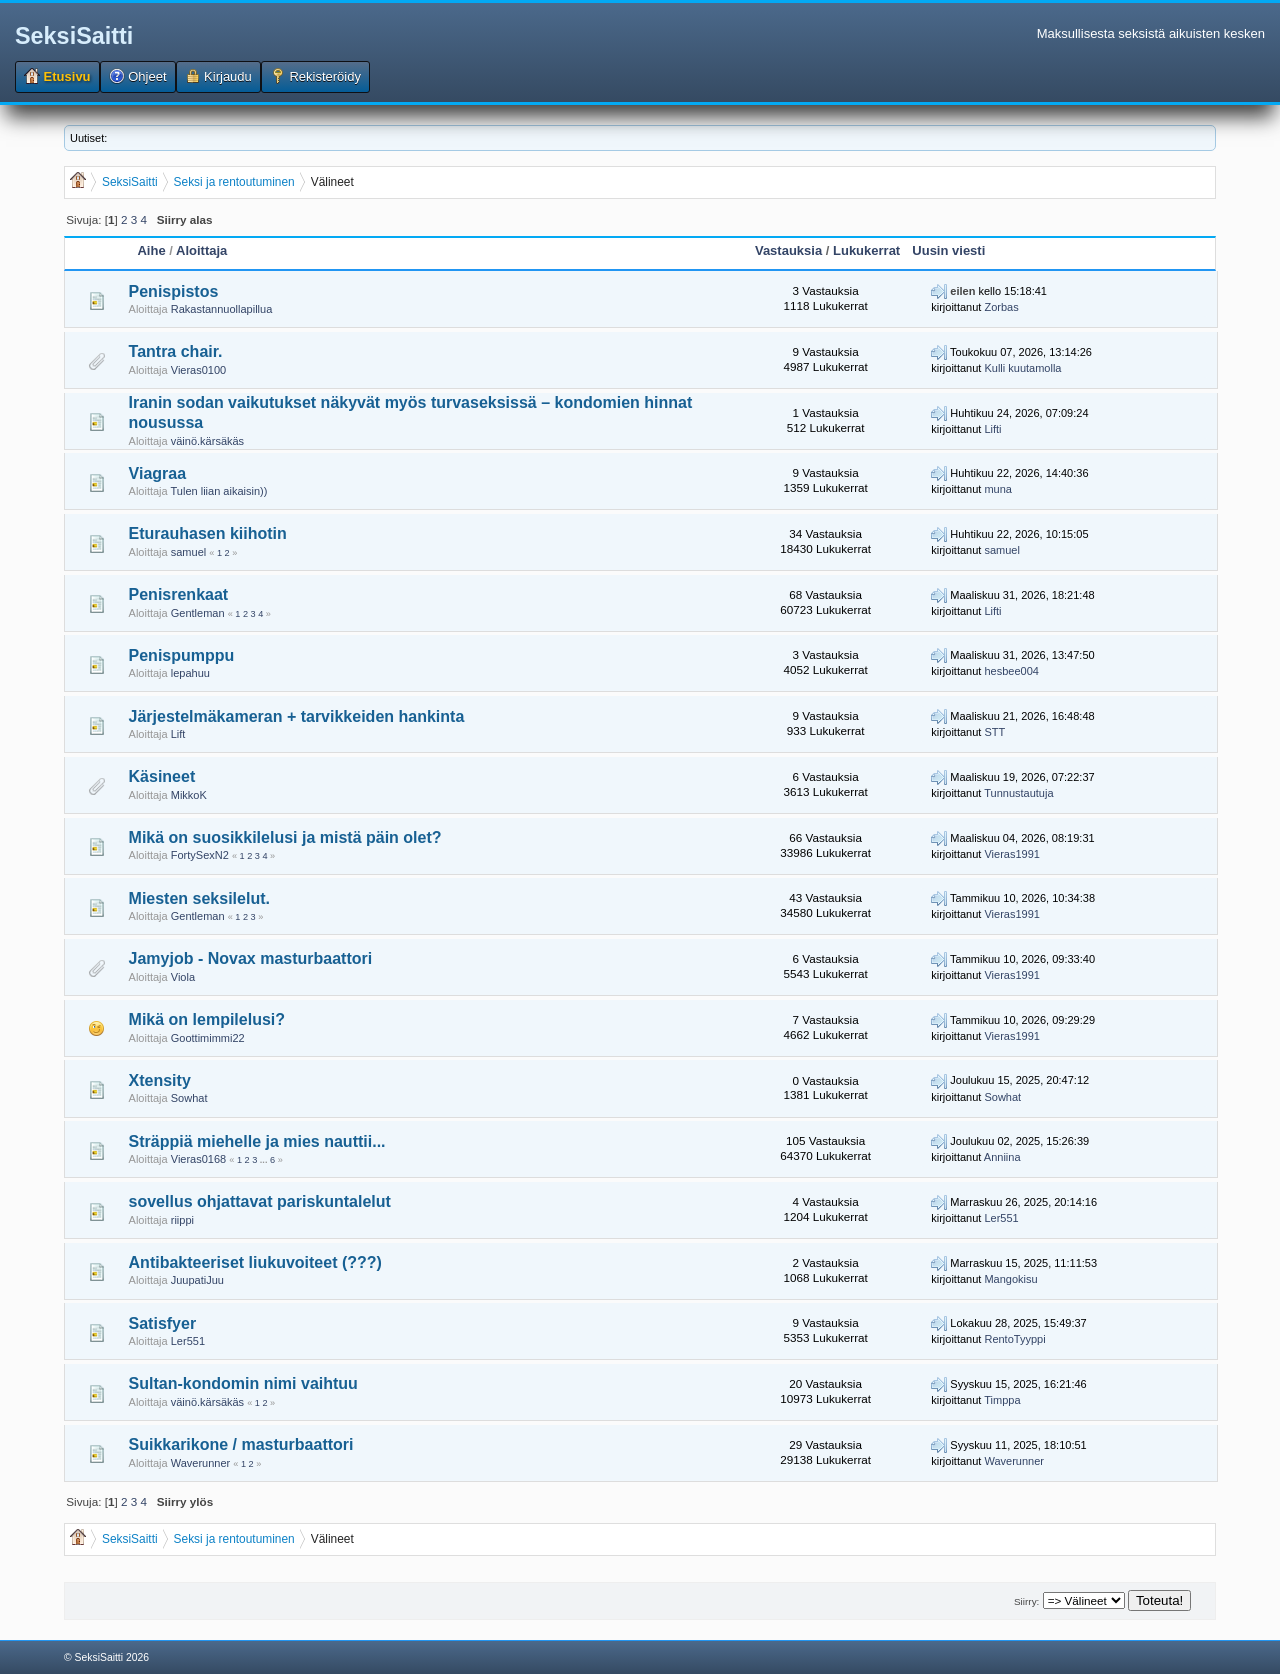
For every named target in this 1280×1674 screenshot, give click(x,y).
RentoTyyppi (1014, 1339)
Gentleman (198, 613)
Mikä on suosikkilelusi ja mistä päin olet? (285, 837)
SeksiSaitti (74, 36)
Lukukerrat (866, 250)
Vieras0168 (198, 1159)
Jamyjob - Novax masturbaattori (251, 958)
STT (994, 732)
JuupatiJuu (197, 1280)
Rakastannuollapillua (222, 309)
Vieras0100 (198, 370)
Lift (178, 734)
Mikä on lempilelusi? (207, 1019)
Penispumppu (182, 655)
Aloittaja (201, 250)
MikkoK (189, 795)
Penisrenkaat (179, 594)
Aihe (151, 250)
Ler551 (1001, 1218)
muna (998, 489)
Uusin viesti (948, 250)
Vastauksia (788, 250)
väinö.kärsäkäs (207, 441)
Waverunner (201, 1463)
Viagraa (158, 473)
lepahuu (190, 673)
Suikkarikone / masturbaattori (241, 1444)
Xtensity (160, 1080)
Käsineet (162, 776)
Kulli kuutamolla (1022, 368)
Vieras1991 (1011, 854)
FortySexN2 (200, 855)
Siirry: (1026, 1601)
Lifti (992, 429)
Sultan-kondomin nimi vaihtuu (243, 1383)
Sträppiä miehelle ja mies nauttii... (257, 1141)
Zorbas (1001, 307)
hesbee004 (1011, 671)
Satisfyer (163, 1323)
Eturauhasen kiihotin (208, 533)
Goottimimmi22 (208, 1038)
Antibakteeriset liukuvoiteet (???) (255, 1262)
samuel (188, 552)
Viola (183, 977)
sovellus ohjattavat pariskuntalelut (260, 1201)
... (265, 1160)
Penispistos (174, 291)
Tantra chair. (176, 351)
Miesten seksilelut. (199, 898)
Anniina (1002, 1157)
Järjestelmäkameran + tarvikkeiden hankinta (297, 716)
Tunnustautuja (1018, 793)
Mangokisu (1010, 1279)
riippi (182, 1220)
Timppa (1002, 1400)
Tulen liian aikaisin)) (219, 491)
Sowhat (189, 1098)
